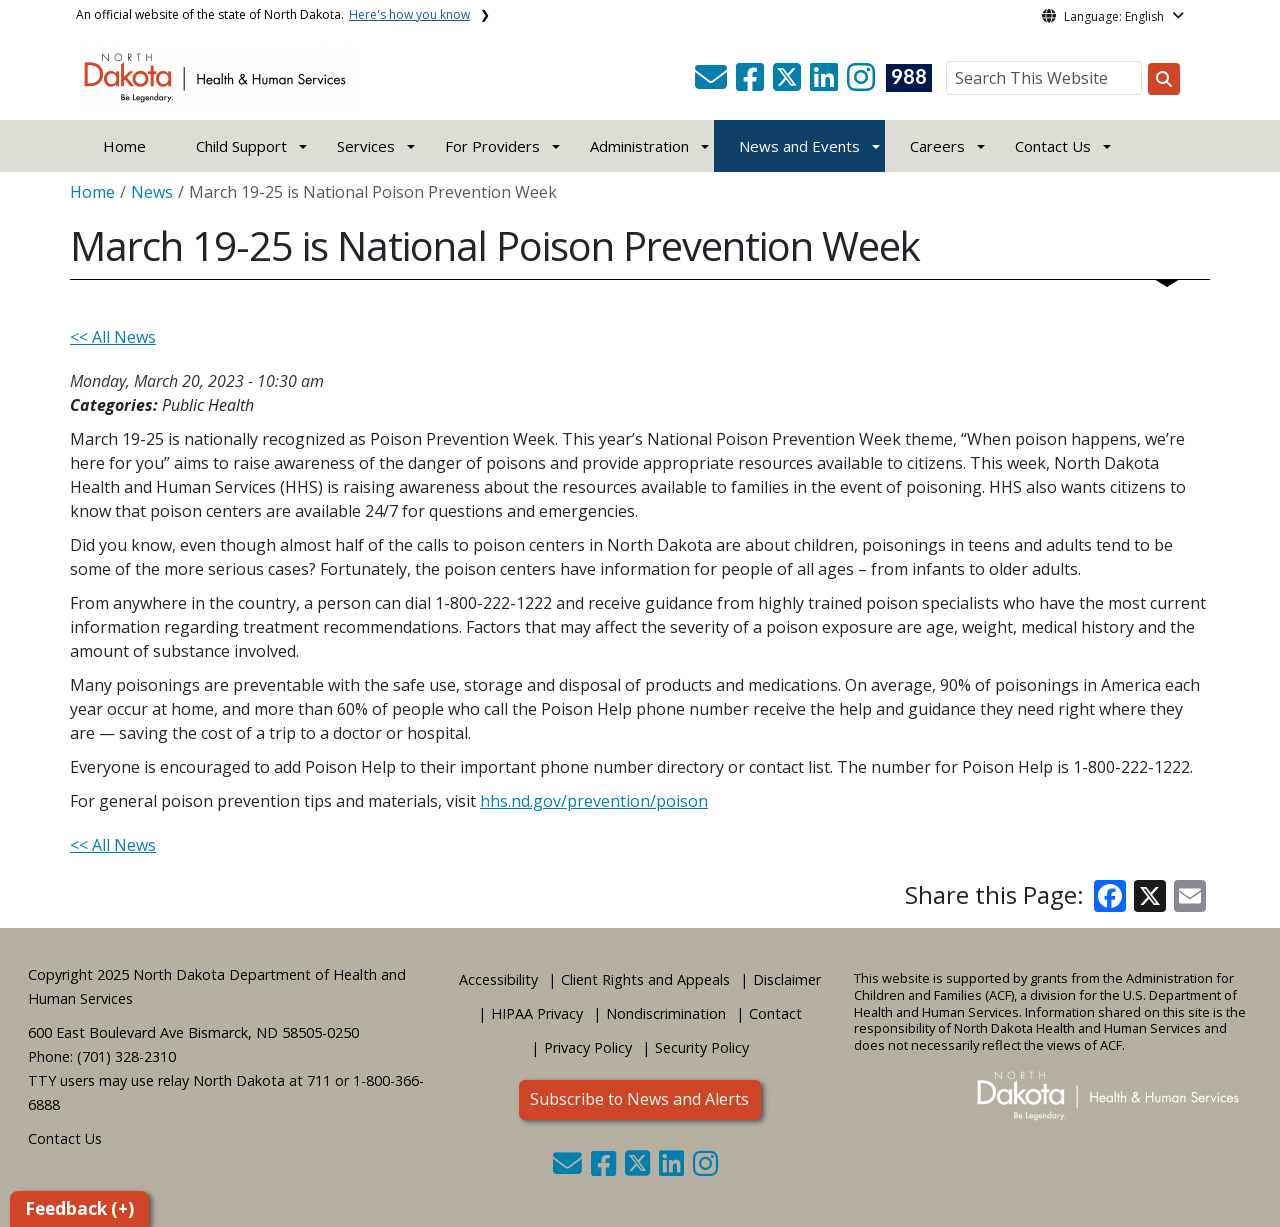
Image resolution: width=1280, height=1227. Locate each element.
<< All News (113, 337)
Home (124, 146)
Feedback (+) (79, 1208)
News (152, 192)
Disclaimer (787, 979)
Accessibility (498, 979)
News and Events (799, 146)
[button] (713, 83)
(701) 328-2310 (126, 1056)
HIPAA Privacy (537, 1013)
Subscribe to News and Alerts (639, 1099)
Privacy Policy (588, 1047)
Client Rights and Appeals (645, 979)
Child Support (241, 146)
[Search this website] (1164, 79)
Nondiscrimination (666, 1013)
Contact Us (65, 1138)
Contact (775, 1013)
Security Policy (702, 1047)
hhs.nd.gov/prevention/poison (594, 801)
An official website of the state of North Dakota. (273, 14)
